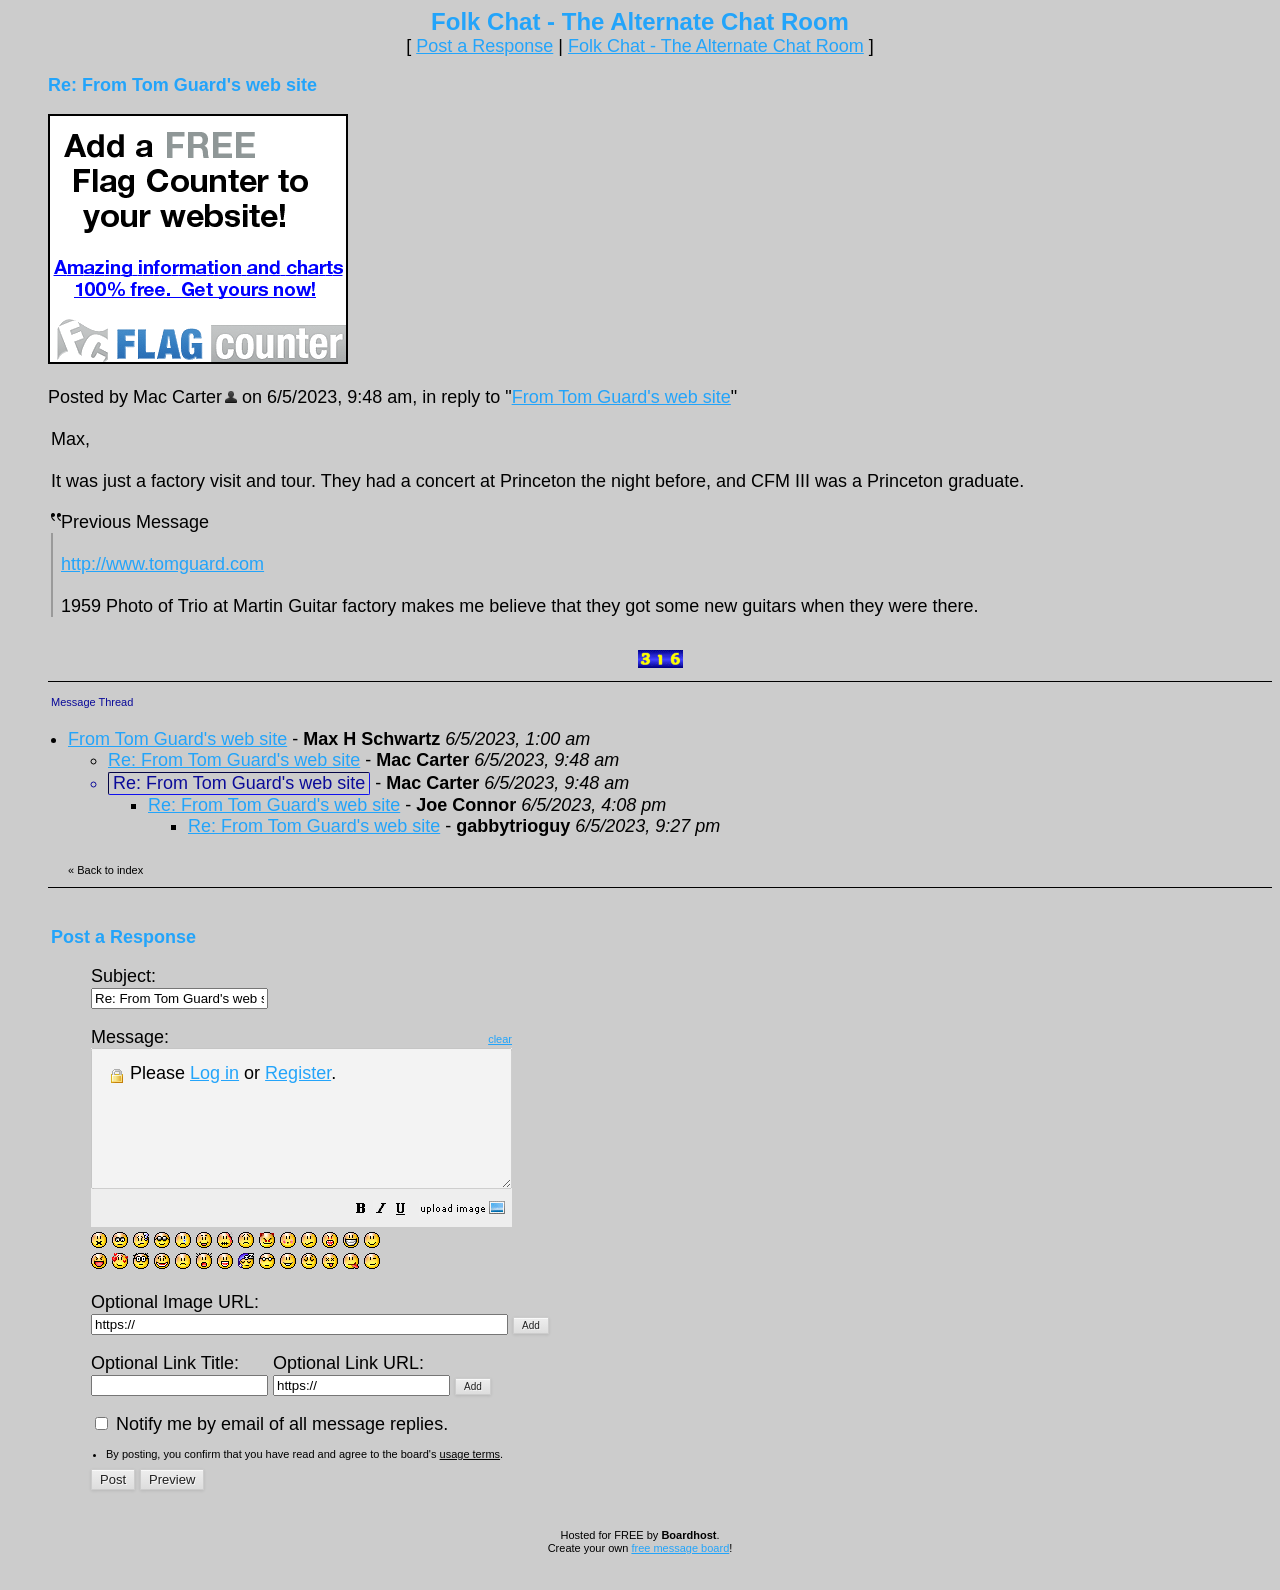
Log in (214, 1073)
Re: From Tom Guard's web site (234, 760)
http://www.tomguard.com (162, 564)
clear (550, 1039)
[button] (411, 1237)
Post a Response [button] (484, 46)
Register (298, 1073)
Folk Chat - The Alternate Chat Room (716, 46)
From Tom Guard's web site (621, 397)
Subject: (179, 986)
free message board (680, 1575)
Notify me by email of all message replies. (271, 1451)
